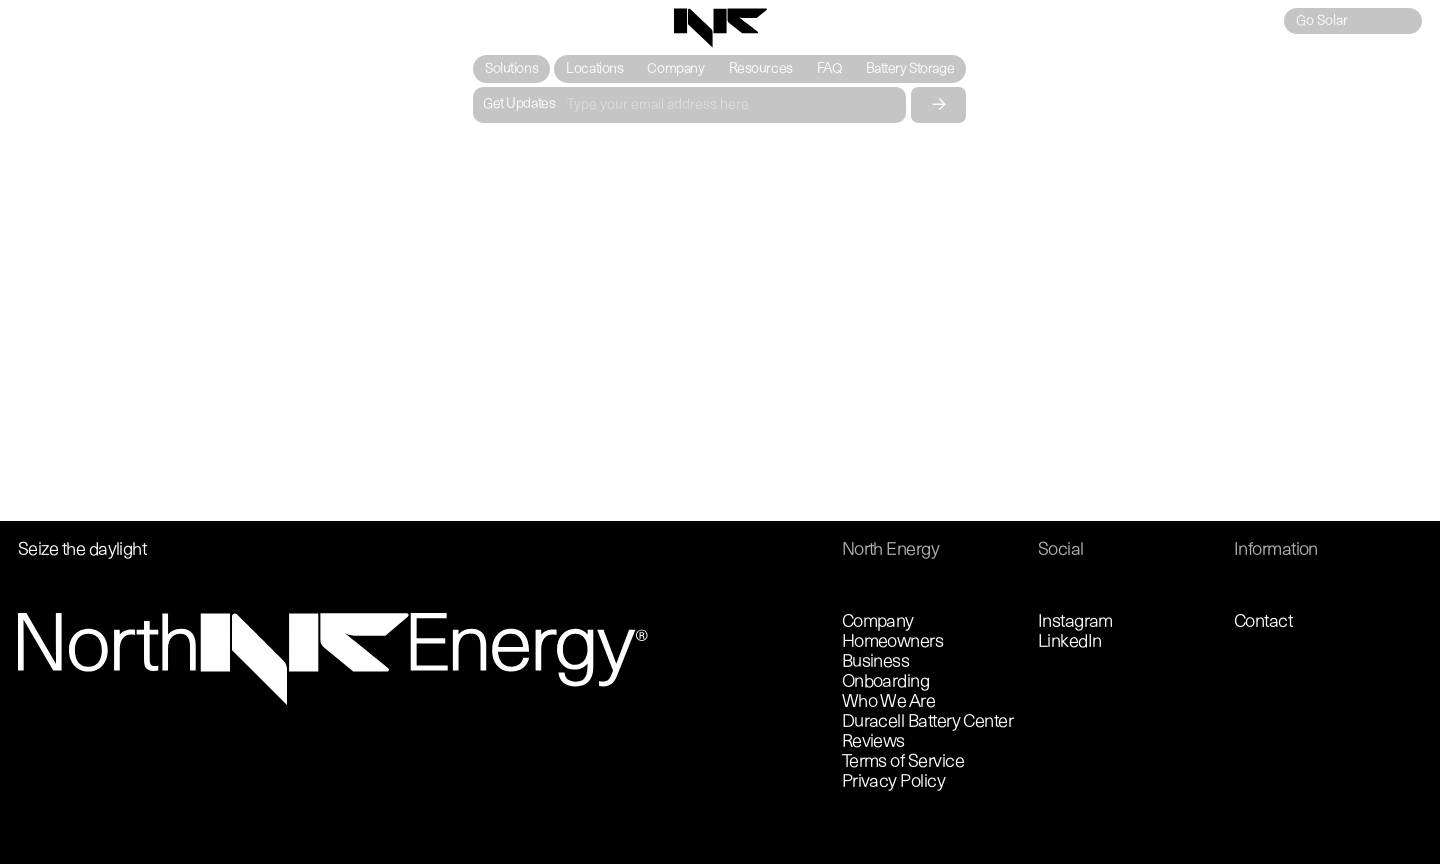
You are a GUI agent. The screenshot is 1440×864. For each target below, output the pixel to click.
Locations (595, 69)
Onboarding (886, 682)
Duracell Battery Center (928, 722)
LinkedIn (1070, 642)
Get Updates (519, 104)
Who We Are (889, 702)
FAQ (829, 69)
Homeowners (893, 642)
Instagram (1075, 622)
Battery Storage (910, 69)
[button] (511, 69)
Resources (761, 69)
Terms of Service (903, 762)
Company (676, 69)
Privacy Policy (893, 782)
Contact (1263, 622)
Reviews (873, 742)
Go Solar (1322, 21)
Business (876, 662)
